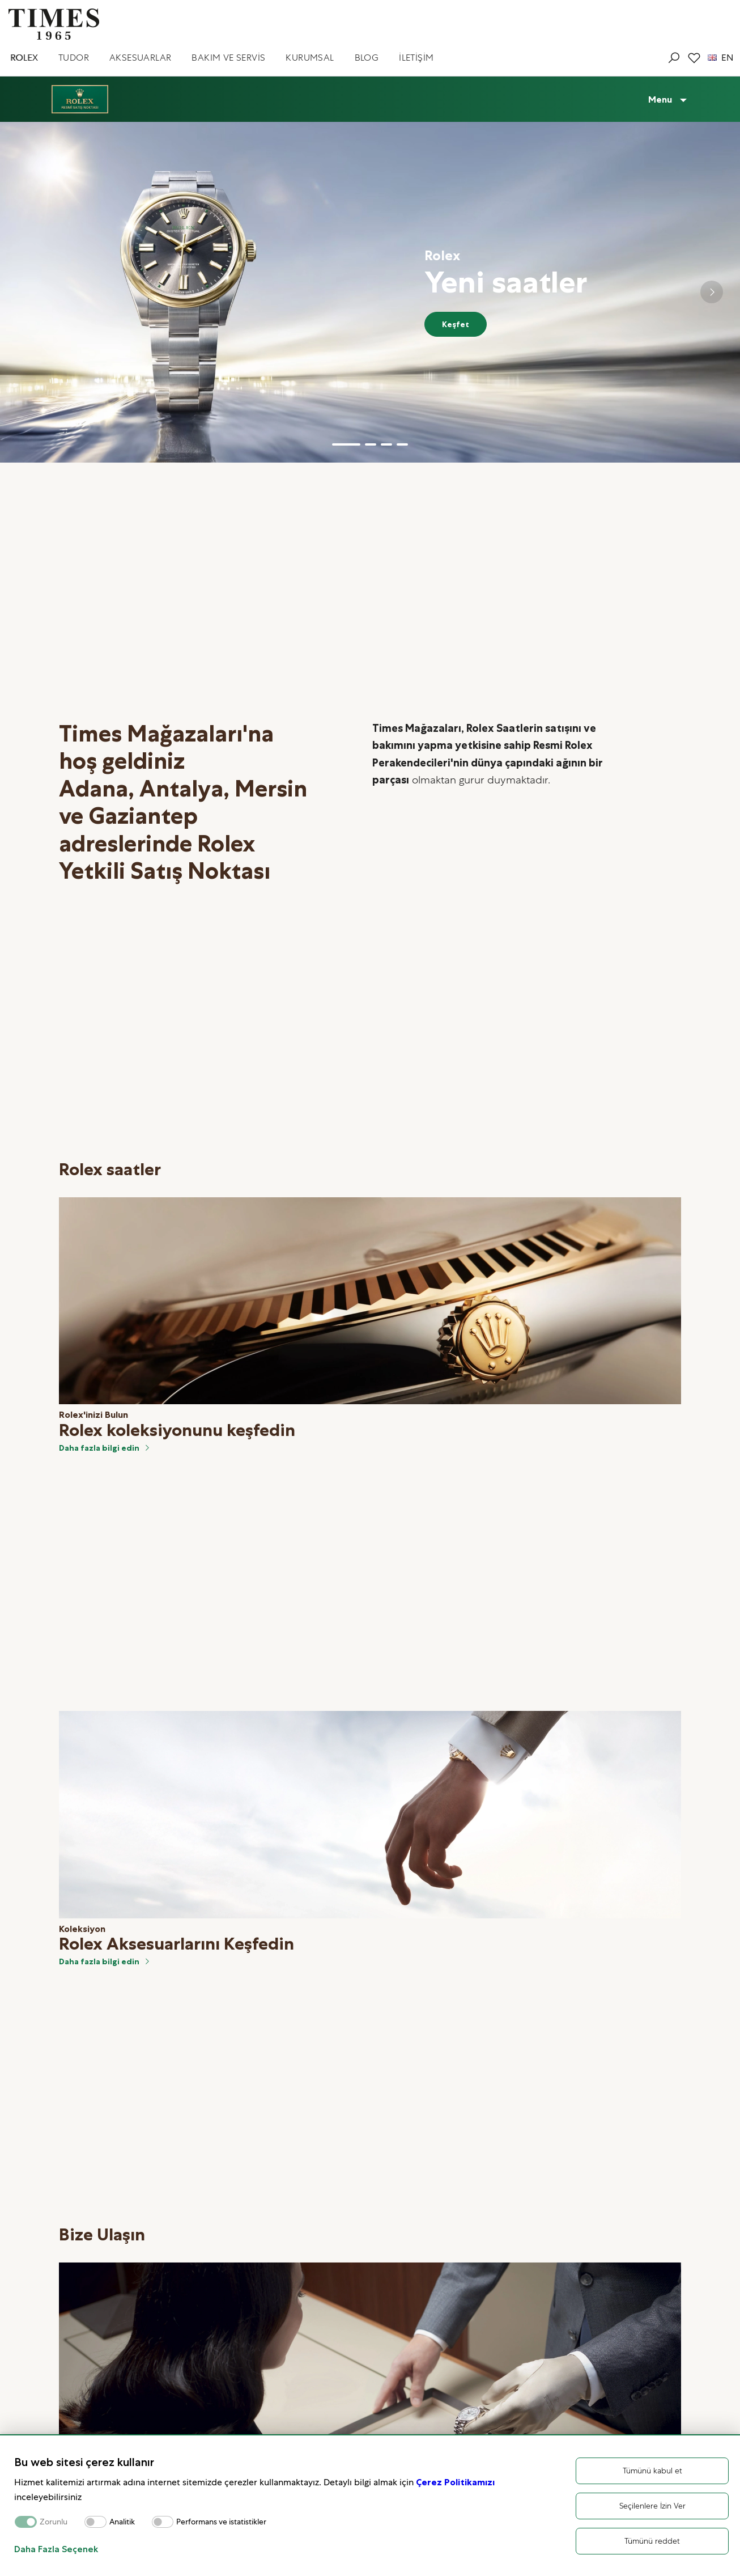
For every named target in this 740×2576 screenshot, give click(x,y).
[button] (346, 444)
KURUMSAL (310, 57)
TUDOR (73, 57)
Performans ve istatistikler (221, 2522)
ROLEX (24, 57)
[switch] (95, 2522)
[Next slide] (711, 292)
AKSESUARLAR (140, 57)
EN (720, 58)
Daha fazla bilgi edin (105, 1448)
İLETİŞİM (416, 57)
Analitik (122, 2522)
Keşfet (455, 324)
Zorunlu (53, 2522)
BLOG (367, 57)
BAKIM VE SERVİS (228, 57)
